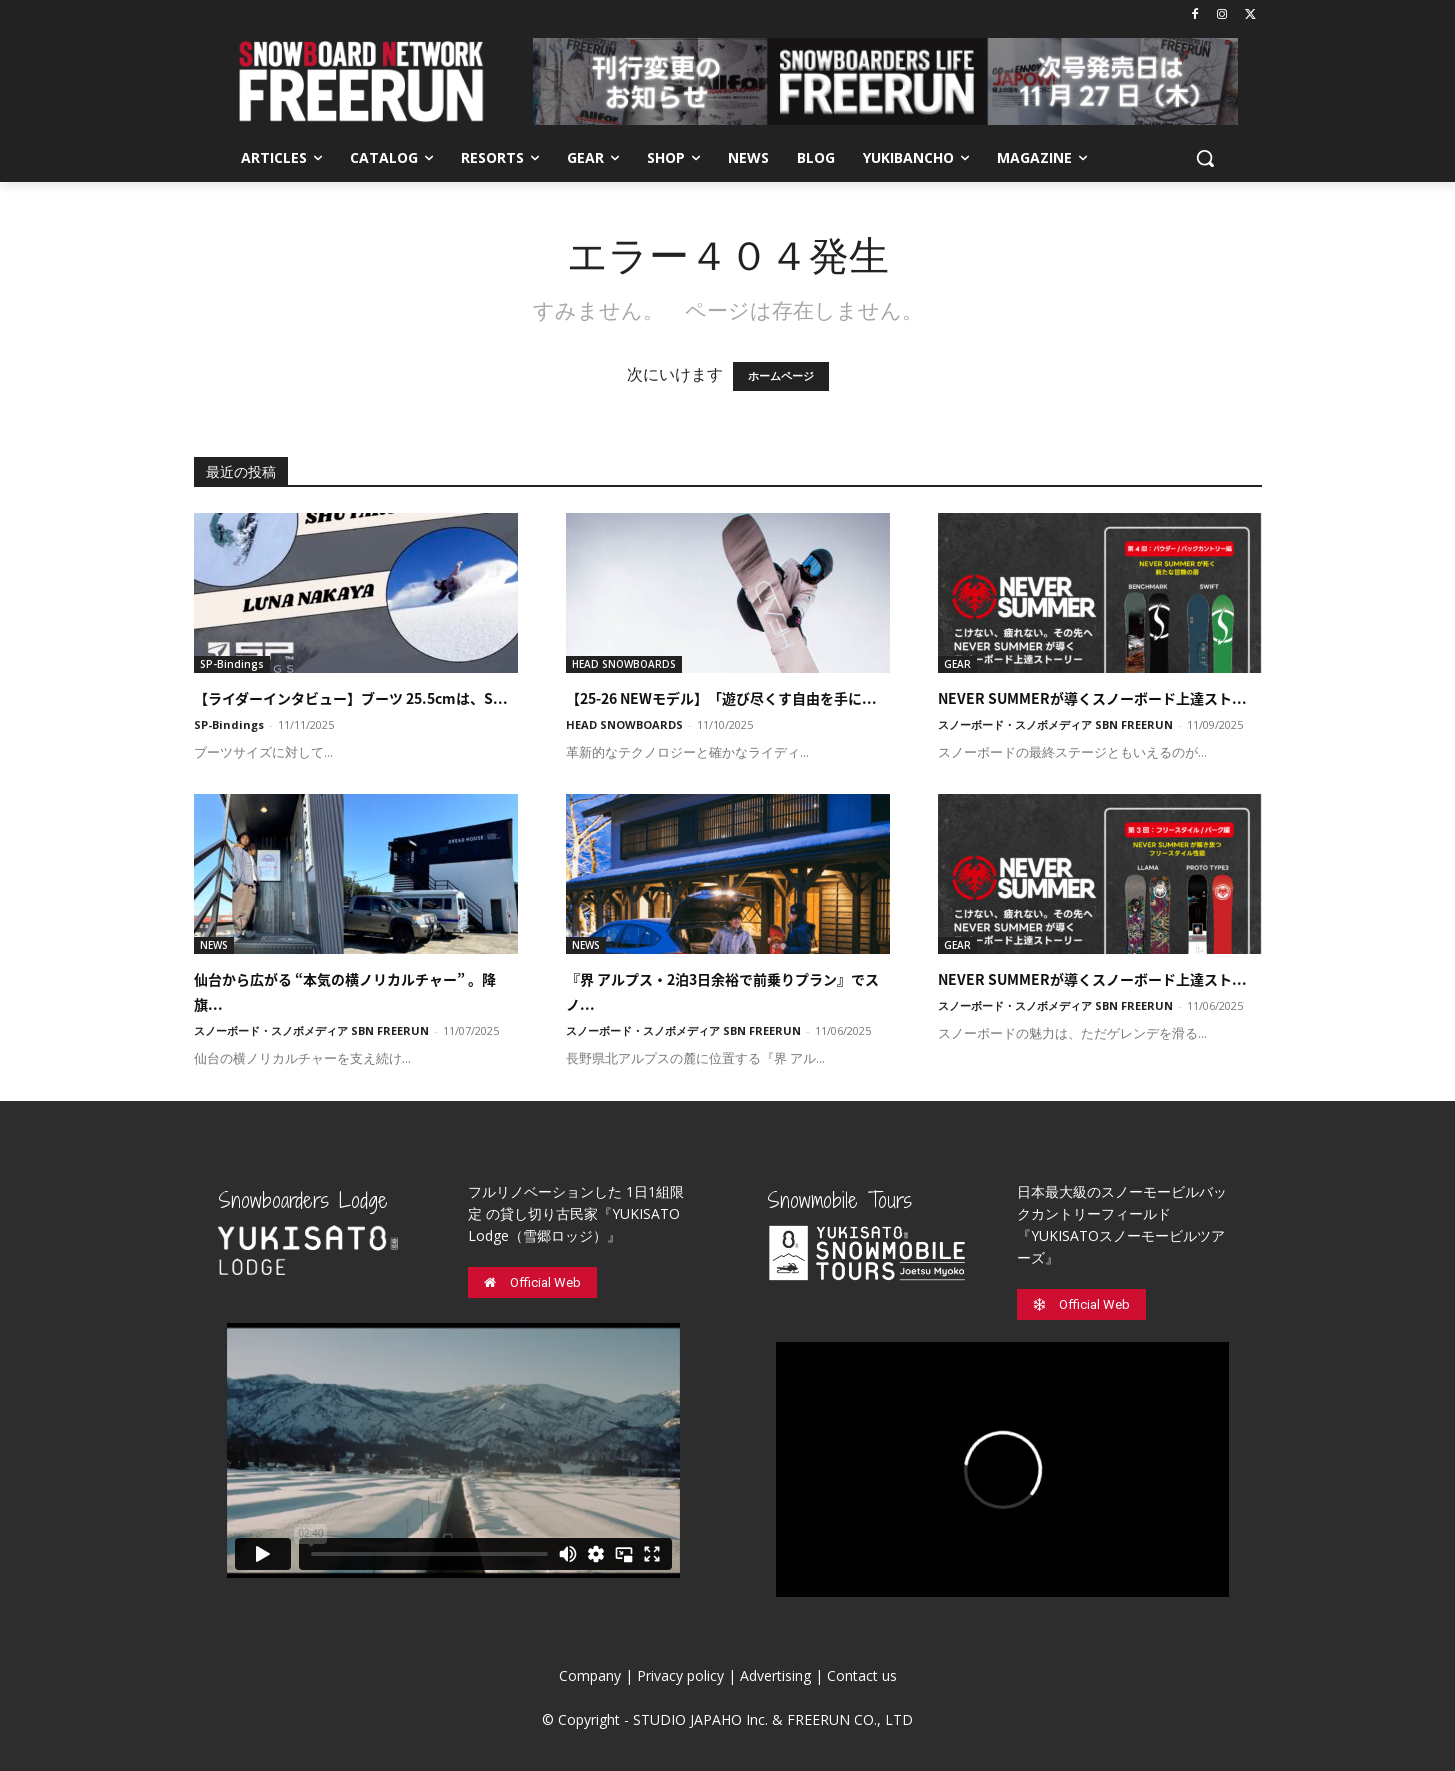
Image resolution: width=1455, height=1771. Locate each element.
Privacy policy (680, 1675)
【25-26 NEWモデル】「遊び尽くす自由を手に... (721, 698)
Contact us (862, 1675)
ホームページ (781, 376)
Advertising (775, 1675)
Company (590, 1675)
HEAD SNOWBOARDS (624, 664)
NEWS (214, 945)
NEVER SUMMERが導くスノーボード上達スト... (1092, 698)
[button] (1205, 158)
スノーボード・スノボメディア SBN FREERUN (1055, 724)
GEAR (957, 664)
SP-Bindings (232, 664)
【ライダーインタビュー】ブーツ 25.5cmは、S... (351, 698)
